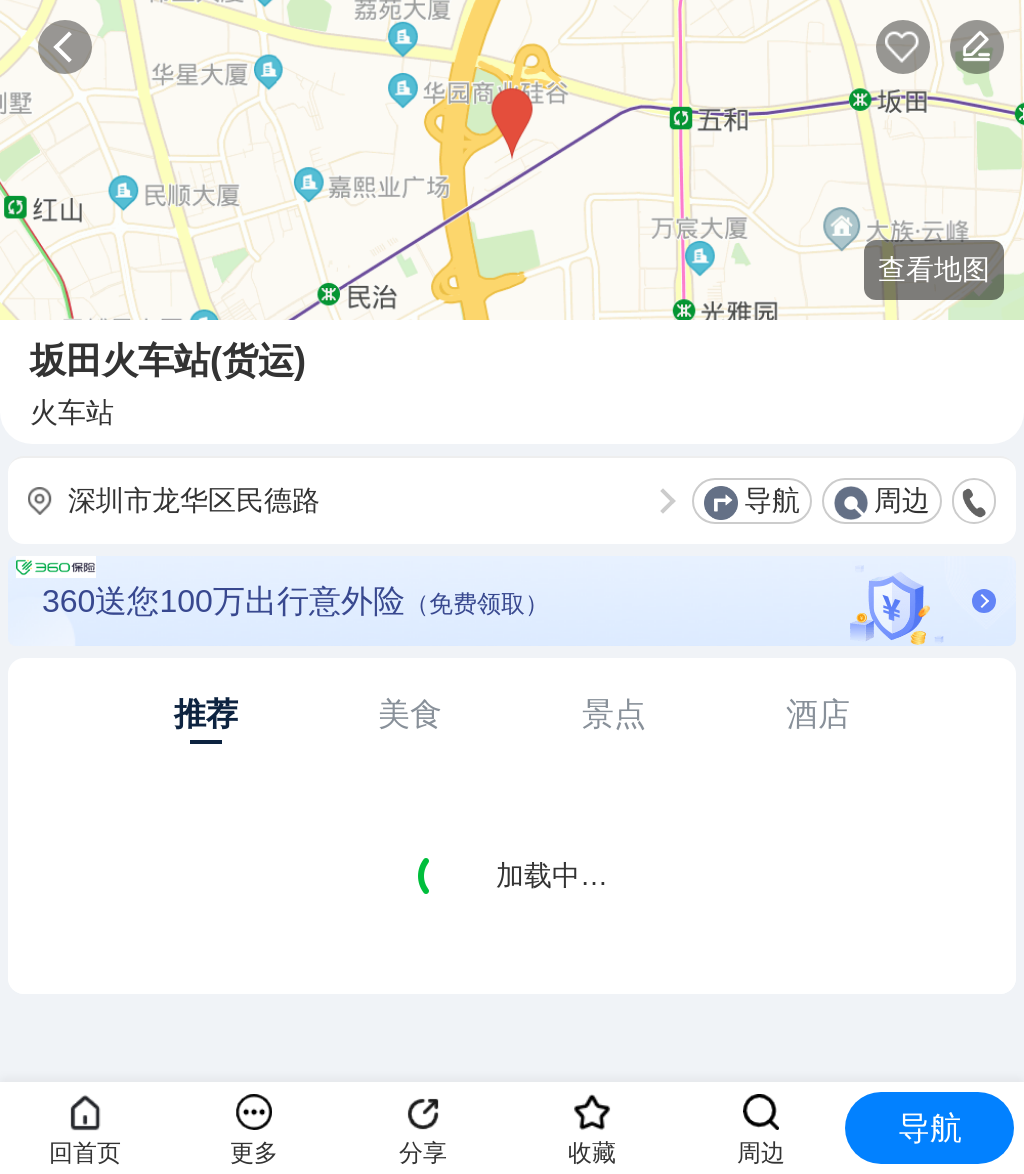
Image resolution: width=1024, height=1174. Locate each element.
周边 (902, 500)
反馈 (977, 47)
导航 (772, 500)
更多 (254, 1152)
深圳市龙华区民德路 (194, 500)
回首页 (85, 1152)
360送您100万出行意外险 (519, 601)
